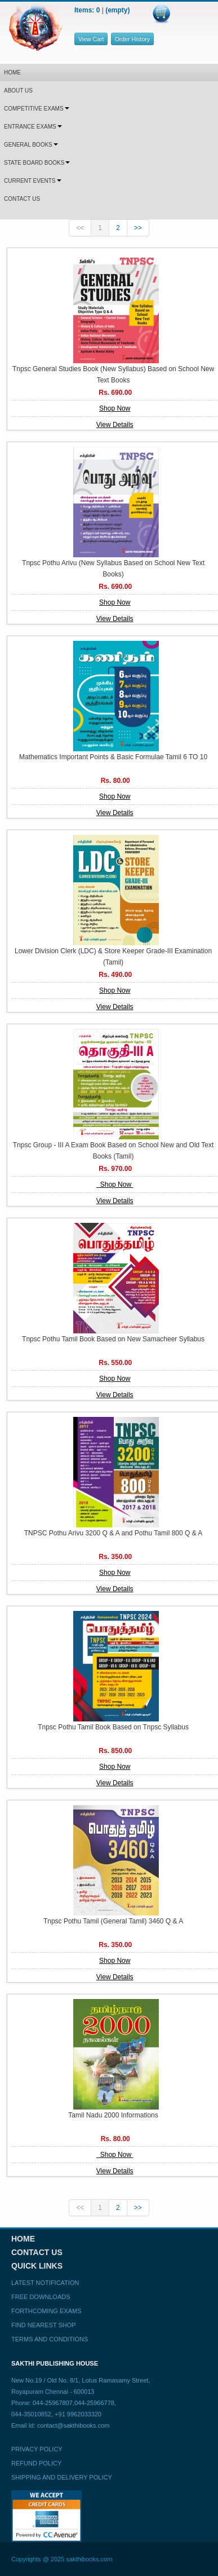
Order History (132, 39)
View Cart (91, 39)
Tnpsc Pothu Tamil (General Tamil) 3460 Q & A (113, 1921)
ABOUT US (18, 90)
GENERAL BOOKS (31, 145)
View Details (115, 425)
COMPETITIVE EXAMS (36, 108)
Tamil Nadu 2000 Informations (113, 2115)
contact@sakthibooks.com (73, 2425)
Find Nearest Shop (43, 2325)
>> (138, 228)
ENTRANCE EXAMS (33, 127)
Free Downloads (40, 2296)
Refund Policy (36, 2463)
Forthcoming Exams (46, 2311)
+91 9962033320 (78, 2414)
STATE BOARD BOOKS (37, 163)
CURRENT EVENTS (32, 181)
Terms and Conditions (49, 2339)
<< (80, 228)
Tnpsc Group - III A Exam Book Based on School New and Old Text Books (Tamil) (113, 1150)
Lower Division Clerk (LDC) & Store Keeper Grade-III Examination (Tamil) (113, 956)
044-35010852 (31, 2414)
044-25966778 (94, 2402)
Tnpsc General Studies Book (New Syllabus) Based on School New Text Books (113, 374)
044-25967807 (53, 2402)
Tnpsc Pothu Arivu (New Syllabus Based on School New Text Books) (113, 568)
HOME (12, 72)
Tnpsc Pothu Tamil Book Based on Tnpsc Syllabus (113, 1727)
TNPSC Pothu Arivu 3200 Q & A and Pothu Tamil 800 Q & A (113, 1533)
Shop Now (114, 408)
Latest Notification (45, 2282)
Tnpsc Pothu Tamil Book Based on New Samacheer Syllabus (113, 1339)
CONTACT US (22, 199)
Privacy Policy (37, 2449)
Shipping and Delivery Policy (61, 2477)
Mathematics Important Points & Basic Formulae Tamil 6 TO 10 (113, 757)
